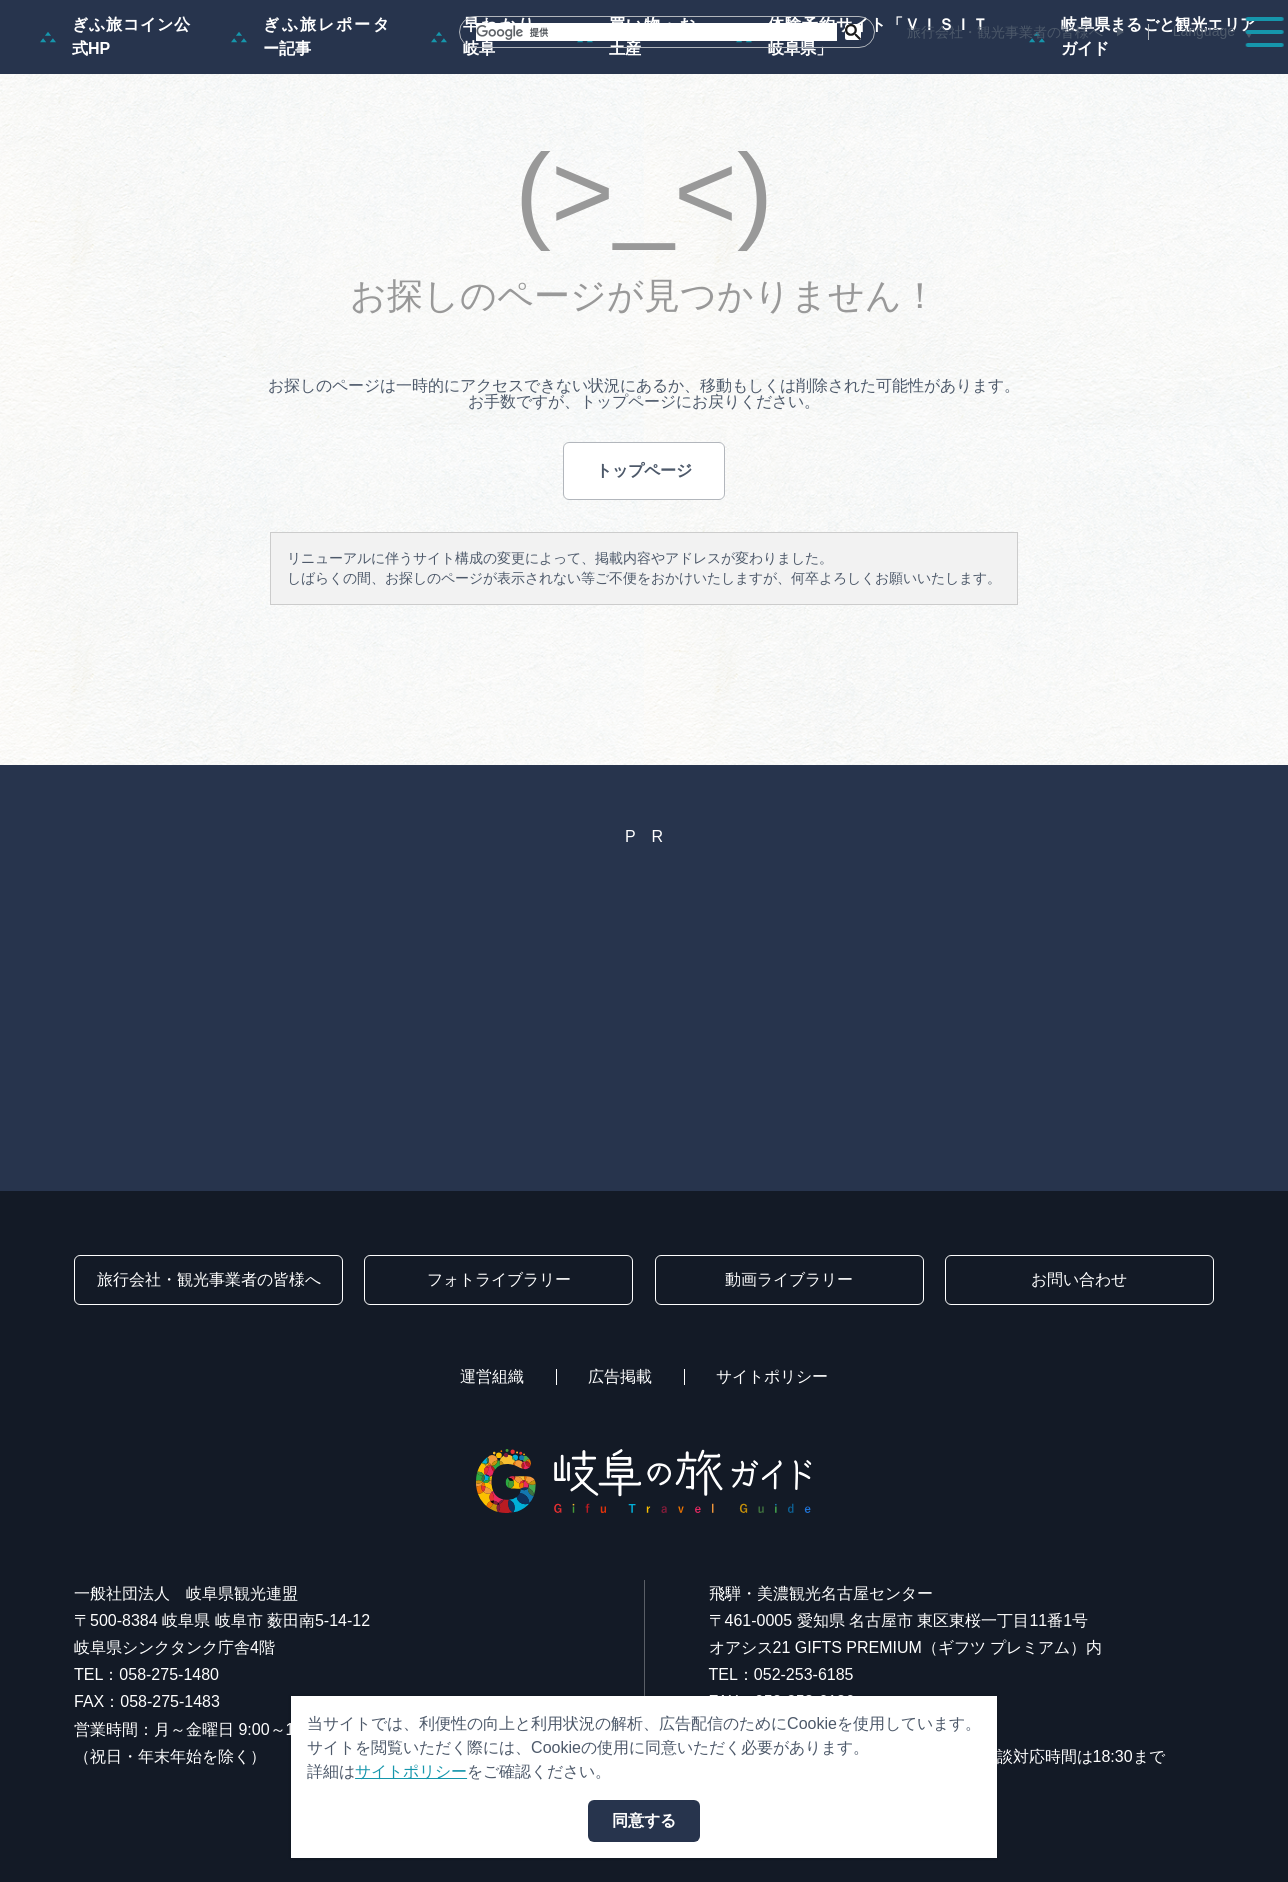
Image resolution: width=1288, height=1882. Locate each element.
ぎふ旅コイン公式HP (115, 132)
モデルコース (604, 72)
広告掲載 (620, 1376)
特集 (492, 72)
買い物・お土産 (636, 132)
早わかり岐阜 (484, 132)
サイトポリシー (772, 1376)
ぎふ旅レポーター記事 (311, 132)
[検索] (656, 32)
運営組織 (492, 1376)
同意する (644, 1820)
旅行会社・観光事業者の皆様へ (1005, 32)
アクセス (1212, 72)
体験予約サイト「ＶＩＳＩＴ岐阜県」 (862, 132)
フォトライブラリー (499, 1279)
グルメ (996, 72)
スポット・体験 (756, 72)
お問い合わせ (1079, 1279)
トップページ (644, 566)
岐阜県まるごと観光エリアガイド (1142, 132)
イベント (892, 72)
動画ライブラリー (789, 1279)
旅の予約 (1100, 72)
